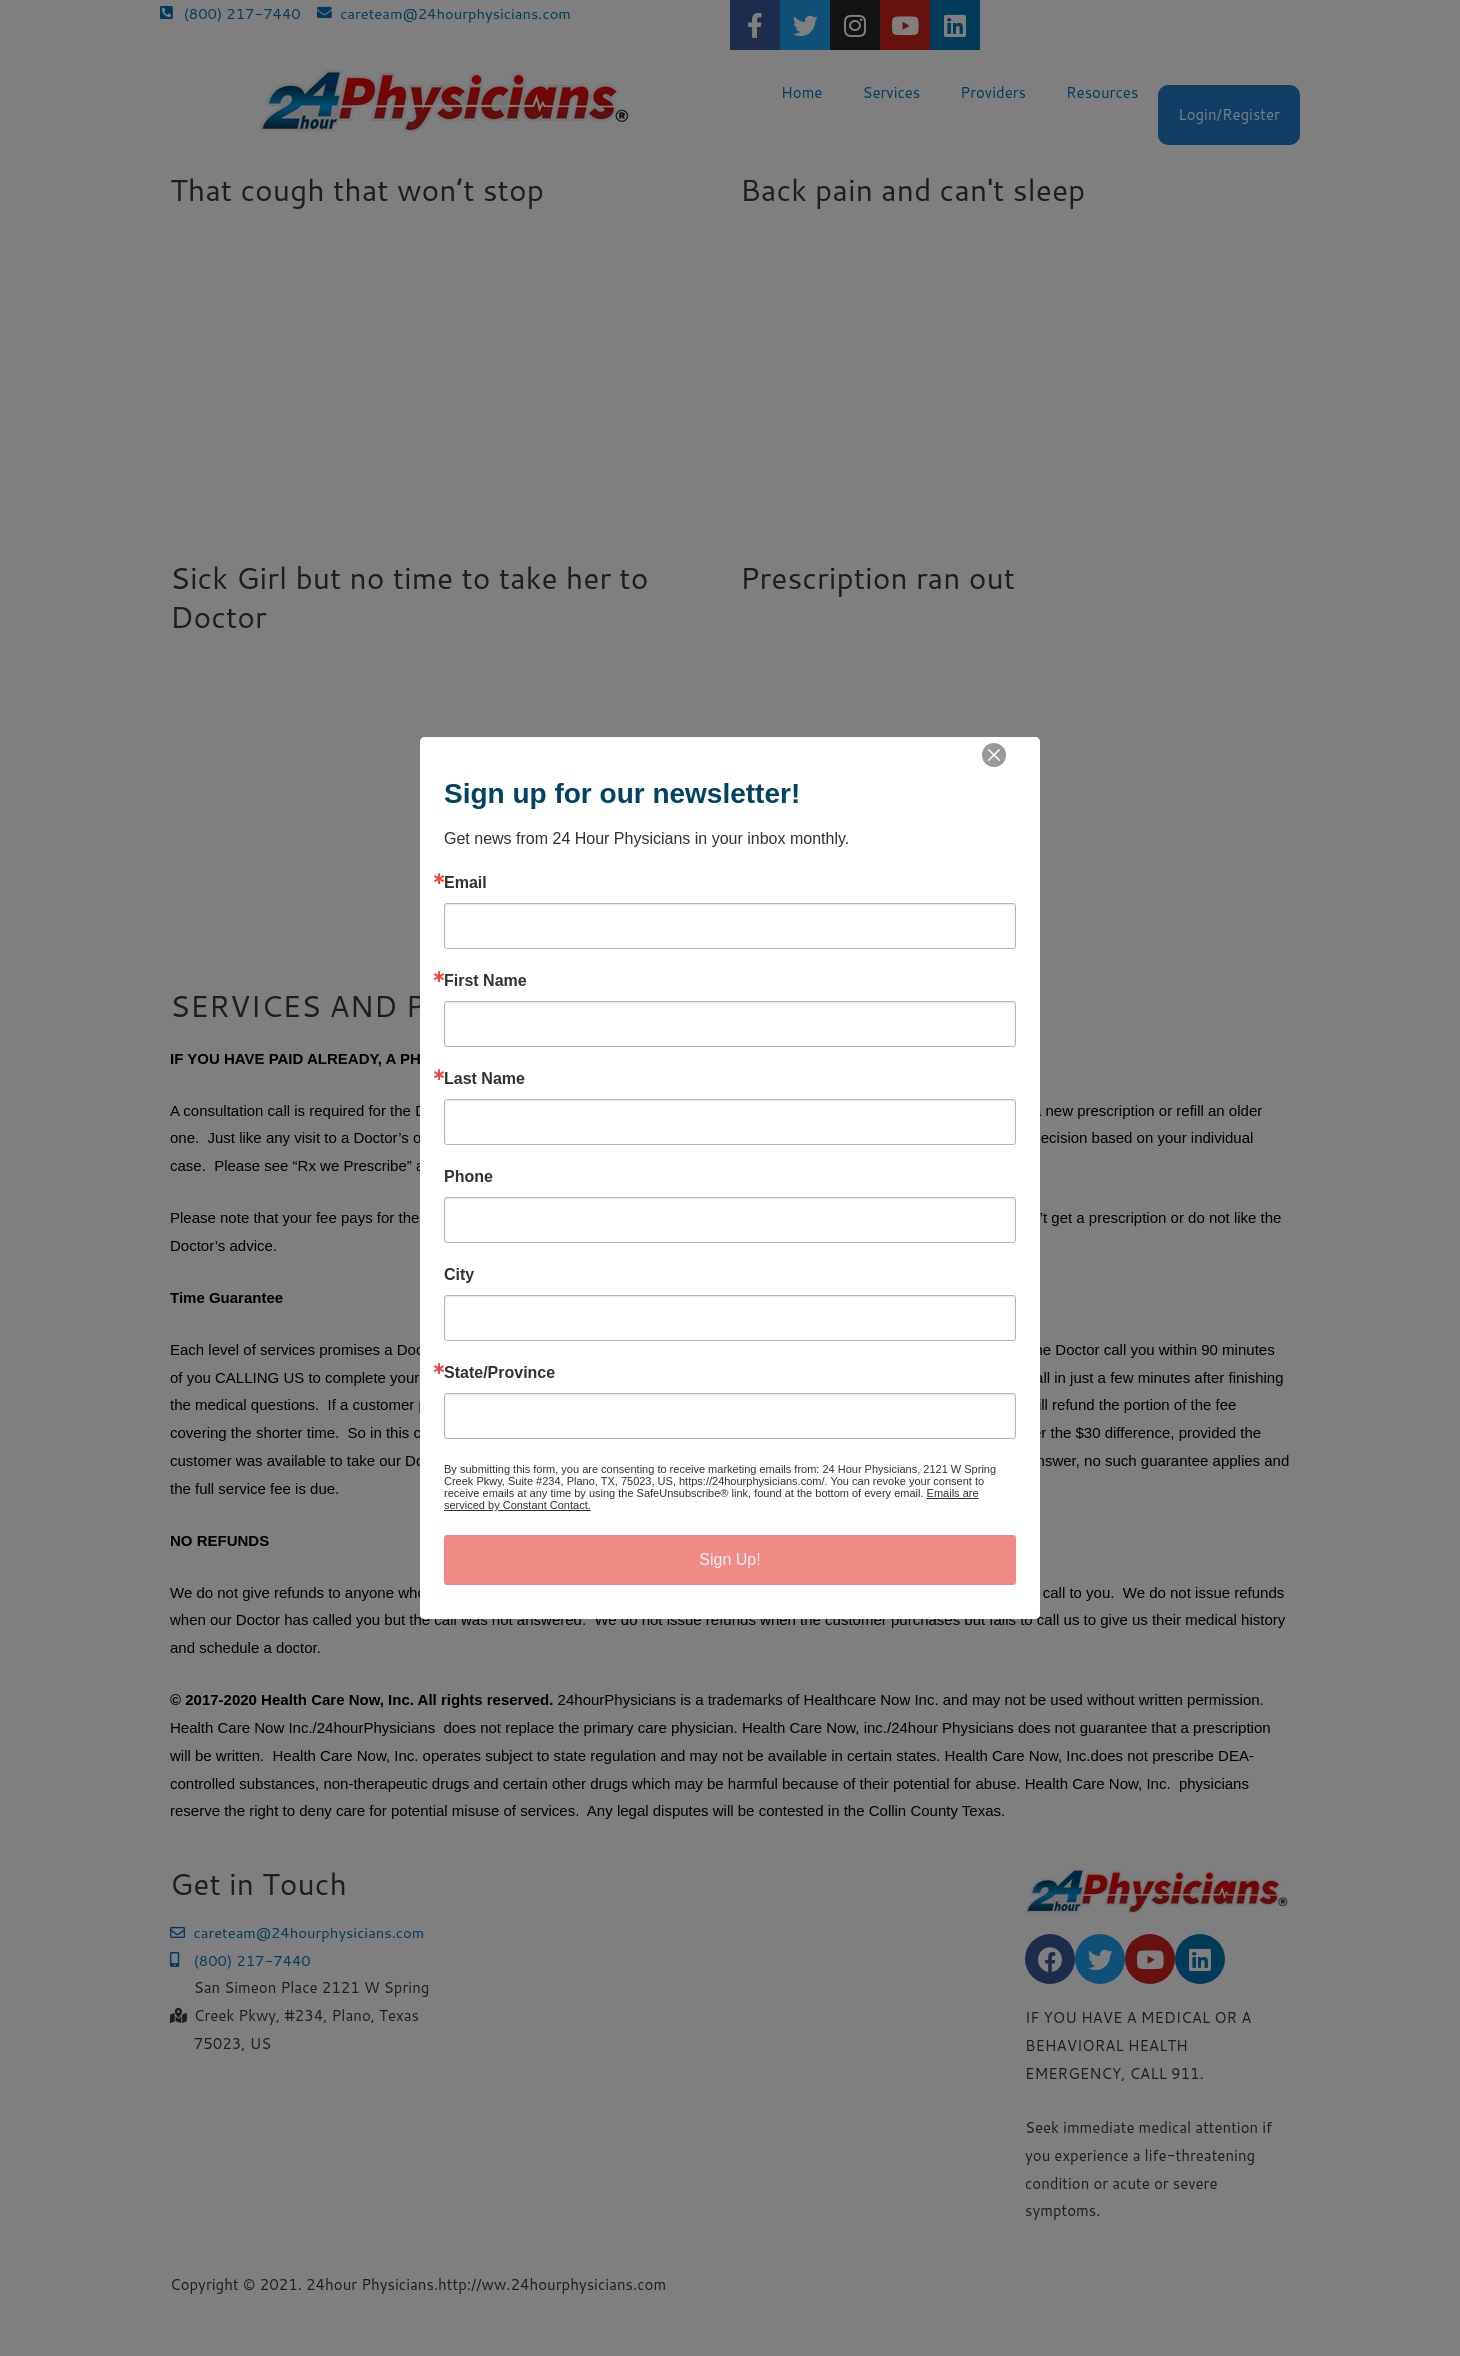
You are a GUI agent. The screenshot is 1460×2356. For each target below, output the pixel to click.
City (459, 1275)
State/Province (499, 1373)
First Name (485, 981)
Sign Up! (729, 1559)
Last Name (484, 1079)
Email (465, 883)
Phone (468, 1177)
